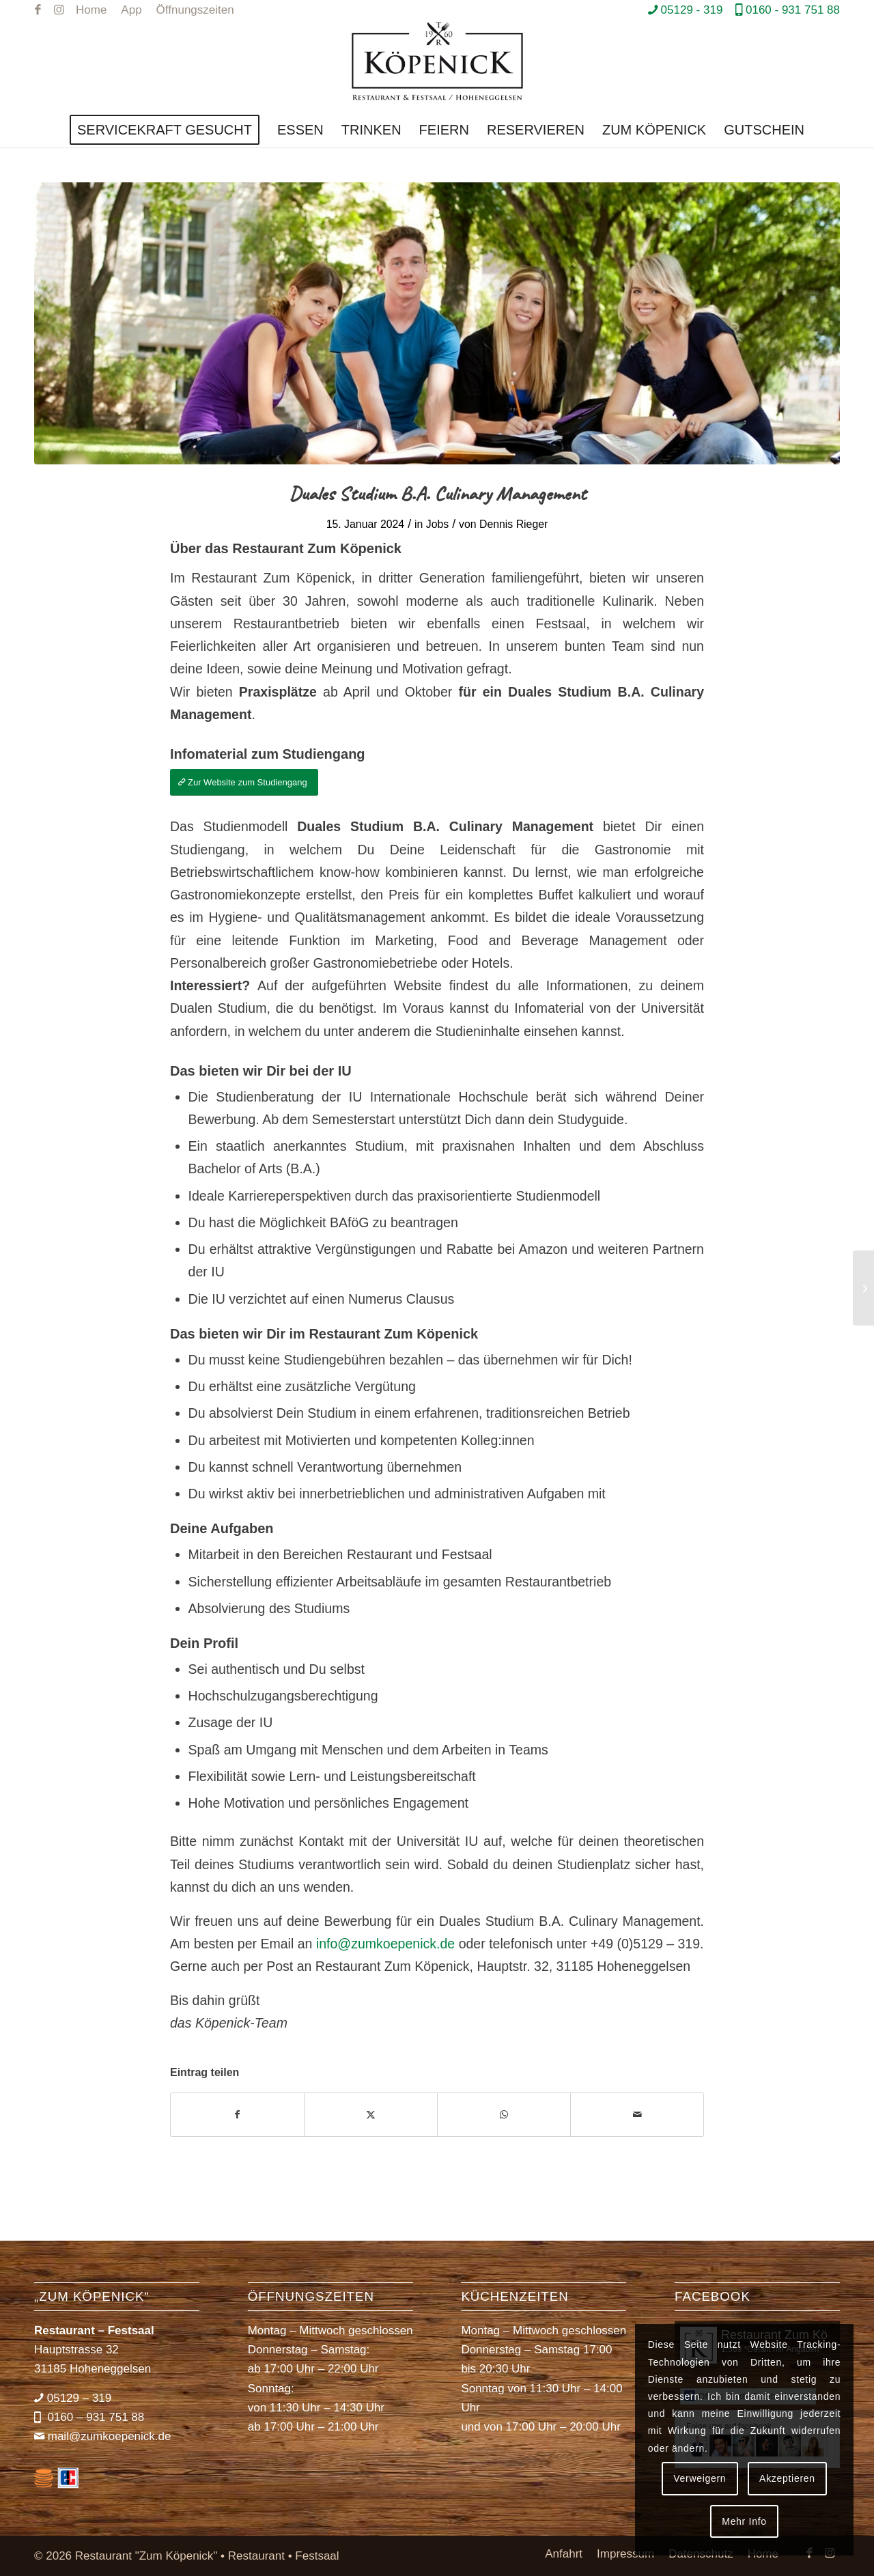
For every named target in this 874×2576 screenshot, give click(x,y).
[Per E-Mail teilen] (637, 2114)
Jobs (437, 524)
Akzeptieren (787, 2478)
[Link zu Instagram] (58, 10)
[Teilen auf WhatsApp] (504, 2114)
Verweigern (699, 2478)
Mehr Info (744, 2521)
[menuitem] (91, 10)
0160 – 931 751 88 (94, 2417)
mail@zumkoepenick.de (109, 2436)
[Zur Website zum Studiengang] (244, 782)
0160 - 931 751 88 (793, 9)
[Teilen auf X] (371, 2114)
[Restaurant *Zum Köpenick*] (437, 66)
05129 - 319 (692, 9)
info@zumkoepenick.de (385, 1943)
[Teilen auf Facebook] (237, 2114)
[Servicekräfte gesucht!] (863, 1288)
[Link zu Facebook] (38, 10)
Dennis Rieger (513, 524)
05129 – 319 (79, 2398)
